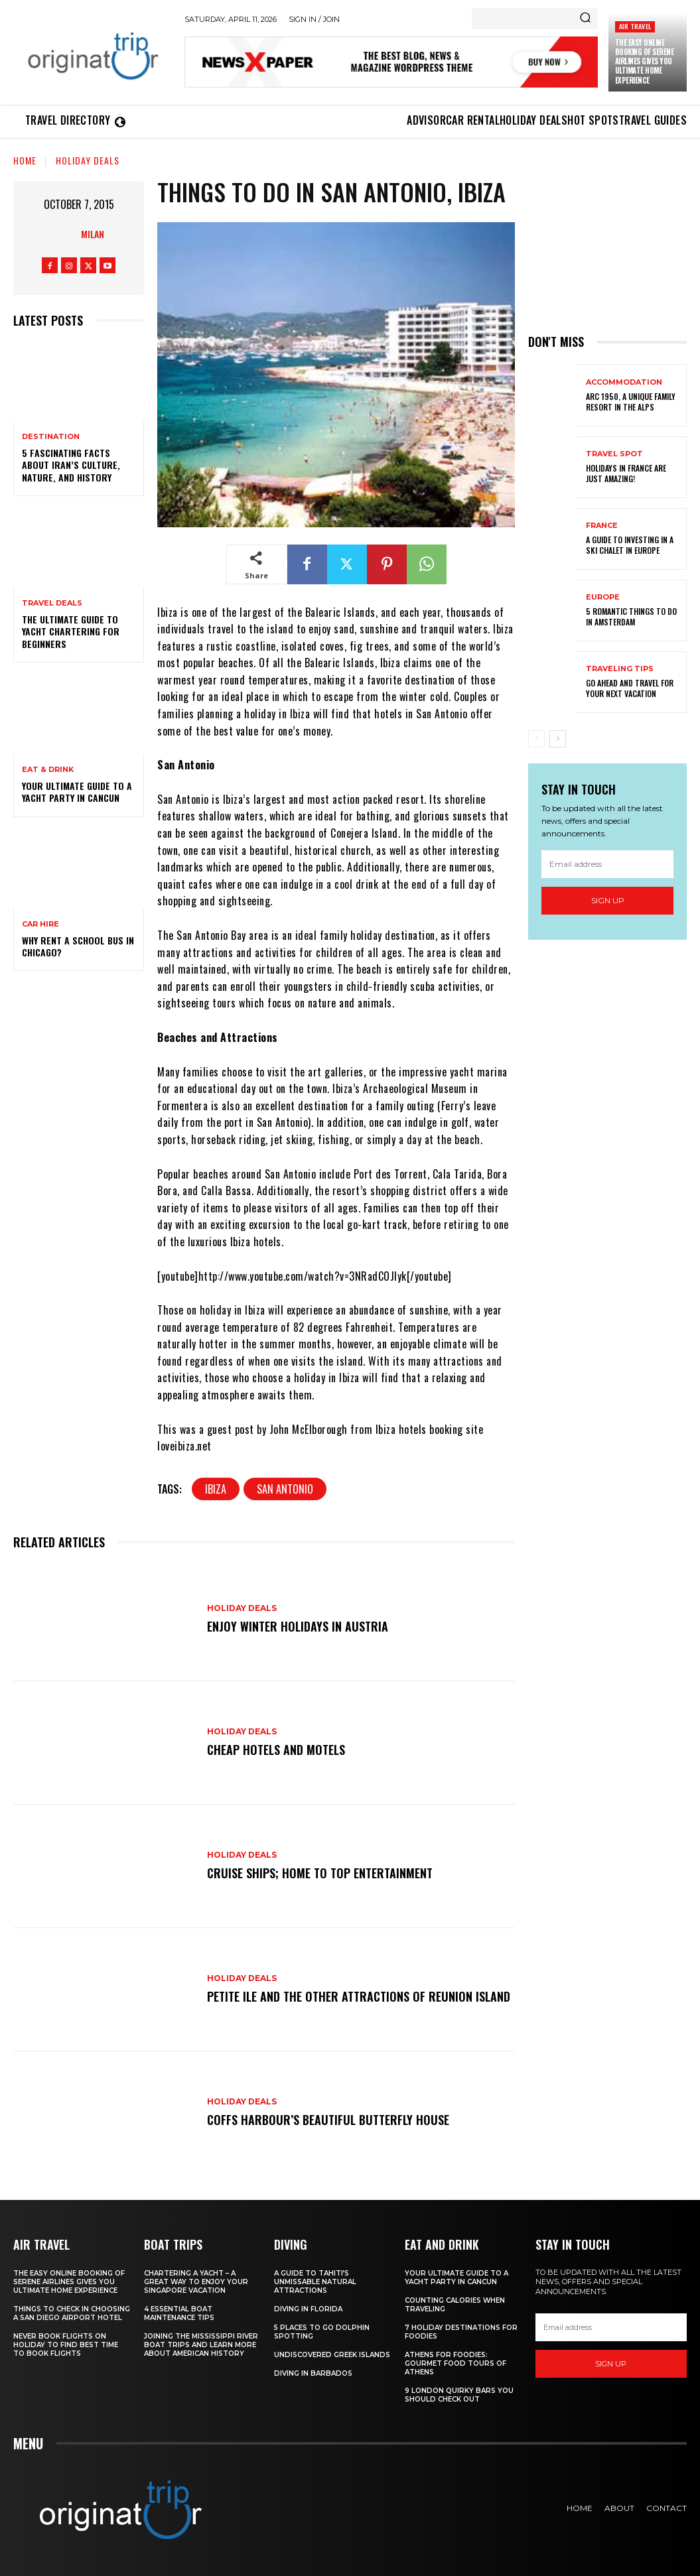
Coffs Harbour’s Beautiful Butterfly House (328, 2119)
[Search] (585, 18)
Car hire (40, 924)
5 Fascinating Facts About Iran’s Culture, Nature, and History (71, 464)
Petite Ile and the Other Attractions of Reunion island (358, 1996)
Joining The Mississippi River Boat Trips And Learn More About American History (201, 2345)
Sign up (607, 900)
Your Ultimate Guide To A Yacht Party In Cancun (77, 792)
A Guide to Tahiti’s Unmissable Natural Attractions (315, 2282)
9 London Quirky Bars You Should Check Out (459, 2395)
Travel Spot (614, 454)
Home (24, 160)
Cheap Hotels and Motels (276, 1749)
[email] (607, 864)
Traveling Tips (620, 669)
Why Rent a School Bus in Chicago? (78, 946)
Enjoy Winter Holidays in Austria (297, 1626)
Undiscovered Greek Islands (332, 2355)
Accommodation (624, 382)
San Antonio (285, 1489)
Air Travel (635, 26)
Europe (603, 597)
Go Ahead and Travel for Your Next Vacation (629, 688)
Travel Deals (52, 603)
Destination (51, 436)
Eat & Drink (48, 769)
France (602, 525)
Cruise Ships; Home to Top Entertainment (320, 1873)
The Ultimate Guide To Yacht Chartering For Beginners (70, 631)
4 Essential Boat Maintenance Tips (179, 2313)
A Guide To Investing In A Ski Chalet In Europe (629, 545)
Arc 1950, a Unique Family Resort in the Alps (630, 402)
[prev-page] (536, 738)
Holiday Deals (87, 160)
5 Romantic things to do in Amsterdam (631, 616)
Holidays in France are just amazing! (626, 473)
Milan (92, 234)
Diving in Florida (308, 2309)
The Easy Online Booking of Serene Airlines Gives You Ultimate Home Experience (644, 61)
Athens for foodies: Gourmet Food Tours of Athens (455, 2363)
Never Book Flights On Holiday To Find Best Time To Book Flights (65, 2345)
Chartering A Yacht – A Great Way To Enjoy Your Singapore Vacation (196, 2282)
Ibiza (215, 1489)
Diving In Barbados (313, 2373)
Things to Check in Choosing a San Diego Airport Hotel (71, 2313)
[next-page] (557, 738)
